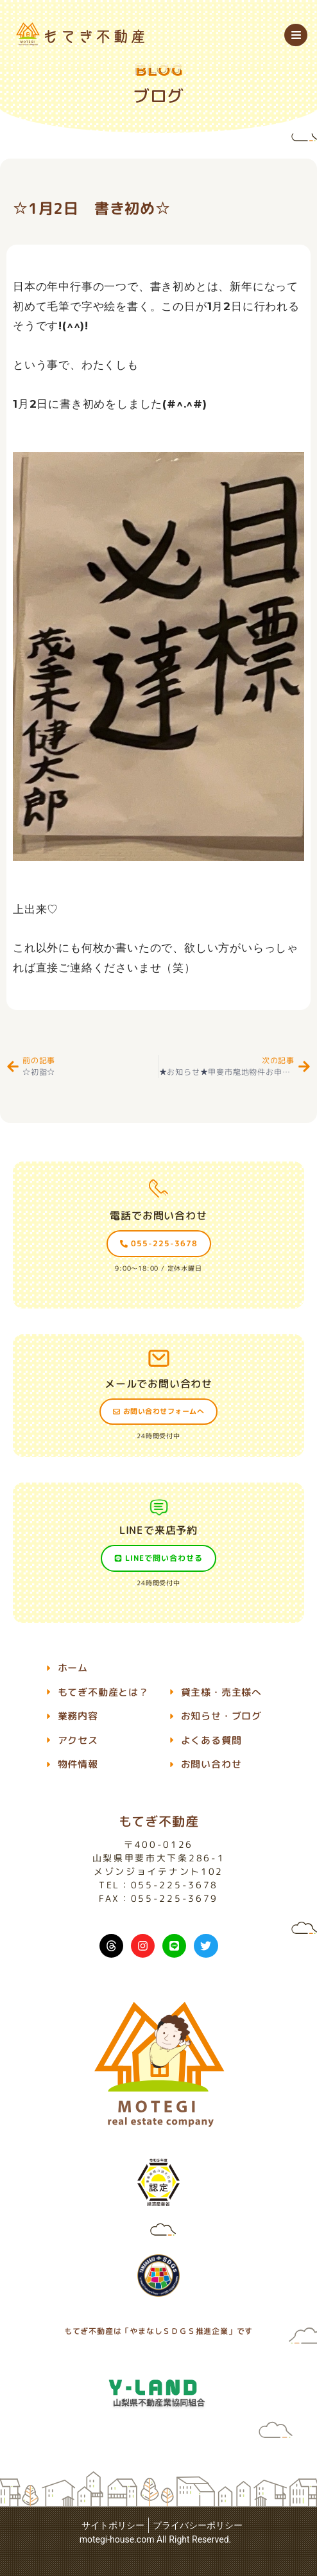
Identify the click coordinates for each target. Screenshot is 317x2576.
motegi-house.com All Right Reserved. (156, 2539)
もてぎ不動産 (159, 1821)
